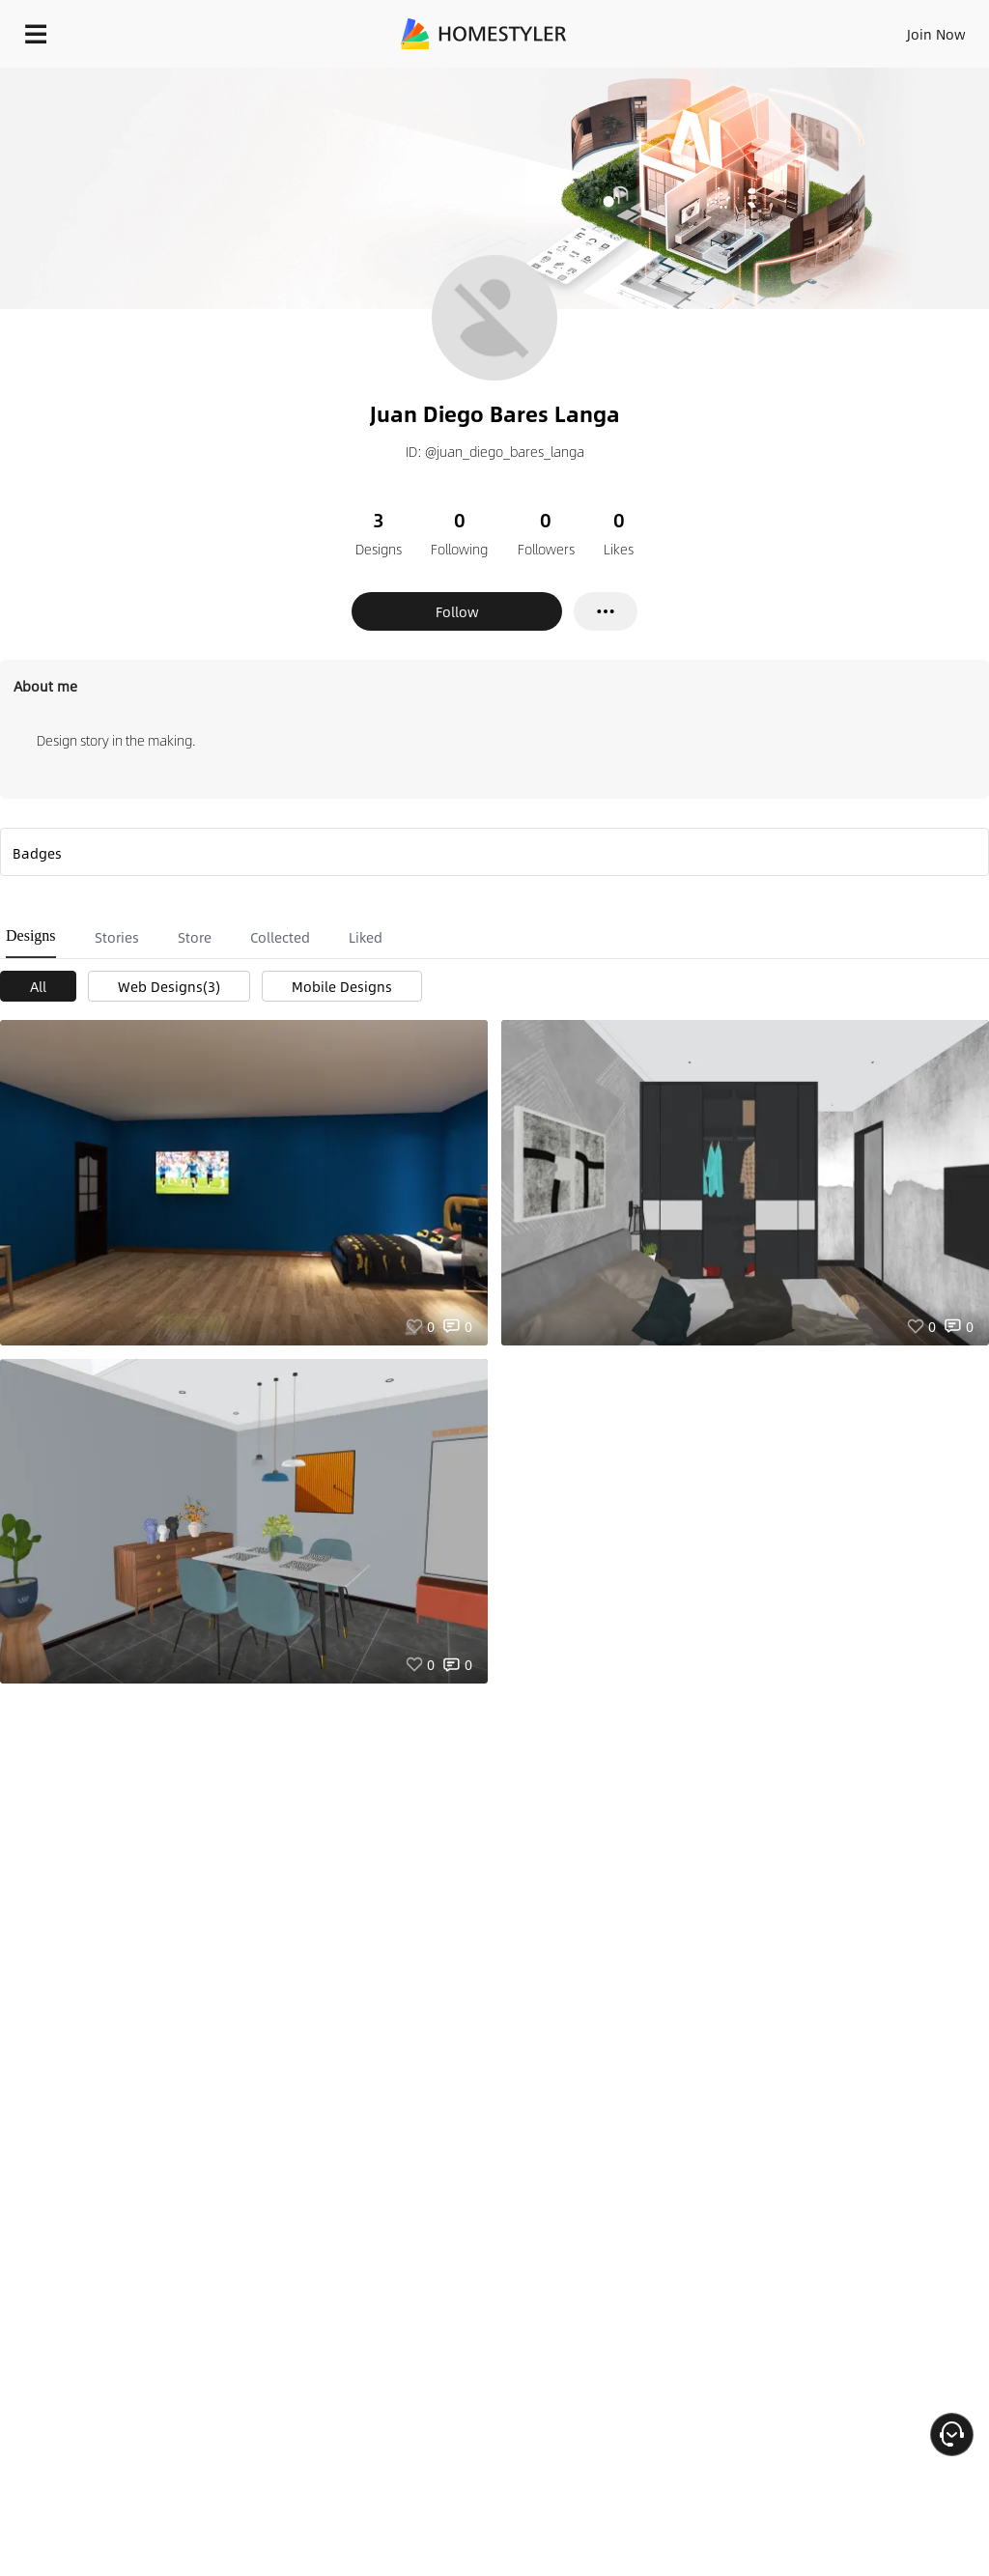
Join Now (936, 33)
